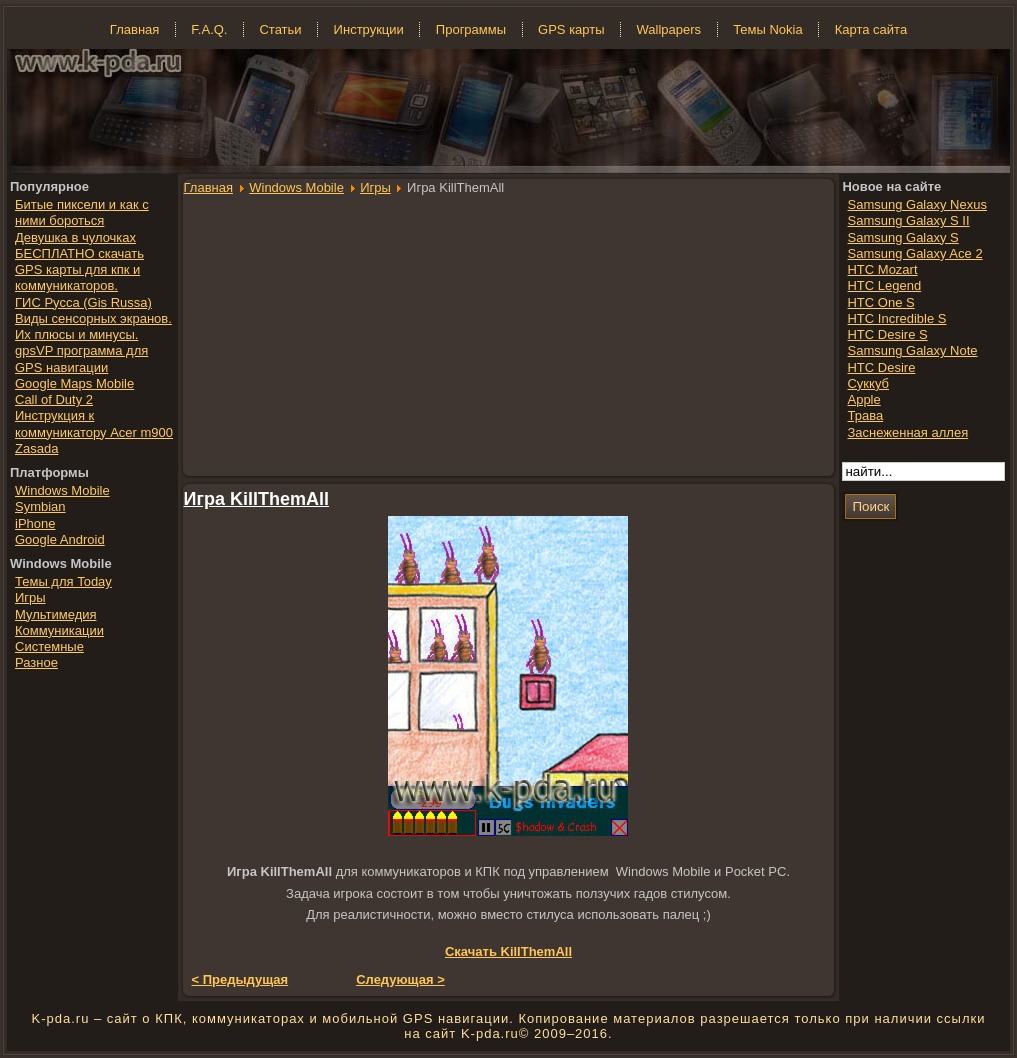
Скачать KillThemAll (508, 951)
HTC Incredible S (896, 318)
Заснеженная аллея (907, 432)
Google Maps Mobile (74, 383)
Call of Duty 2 (54, 399)
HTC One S (880, 302)
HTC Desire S (887, 334)
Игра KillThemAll (256, 499)
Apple (863, 399)
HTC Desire (881, 367)
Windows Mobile (296, 187)
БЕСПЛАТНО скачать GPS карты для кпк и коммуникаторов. (79, 270)
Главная (208, 187)
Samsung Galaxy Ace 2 (914, 253)
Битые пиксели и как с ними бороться (82, 212)
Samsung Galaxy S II (908, 220)
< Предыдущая (240, 979)
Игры (375, 187)
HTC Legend (884, 285)
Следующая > (400, 979)
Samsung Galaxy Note (912, 350)
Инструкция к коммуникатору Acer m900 (94, 423)
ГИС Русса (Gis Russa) (83, 302)
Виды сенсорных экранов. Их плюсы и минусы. (93, 326)
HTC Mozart (882, 269)
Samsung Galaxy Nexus (916, 204)
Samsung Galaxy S (902, 237)
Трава (865, 415)
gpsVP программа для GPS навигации (81, 358)
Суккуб (868, 383)
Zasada (36, 448)
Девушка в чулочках (75, 237)
